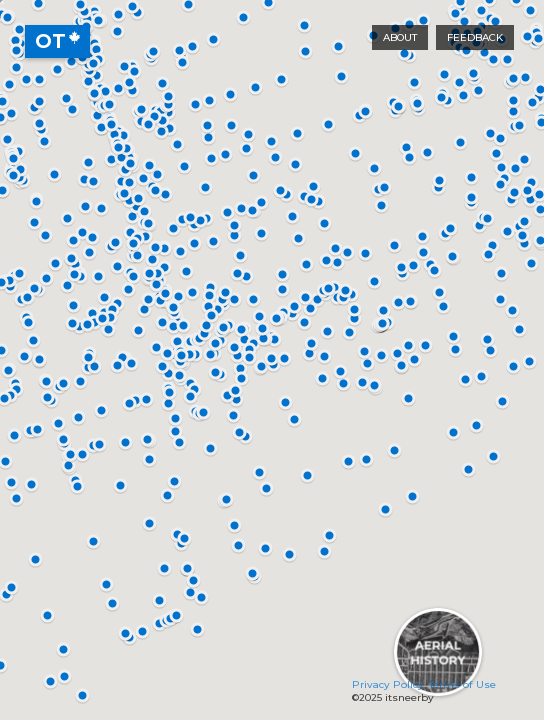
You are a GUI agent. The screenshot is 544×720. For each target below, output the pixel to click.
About (400, 37)
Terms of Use (462, 684)
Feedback (475, 37)
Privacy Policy (388, 684)
